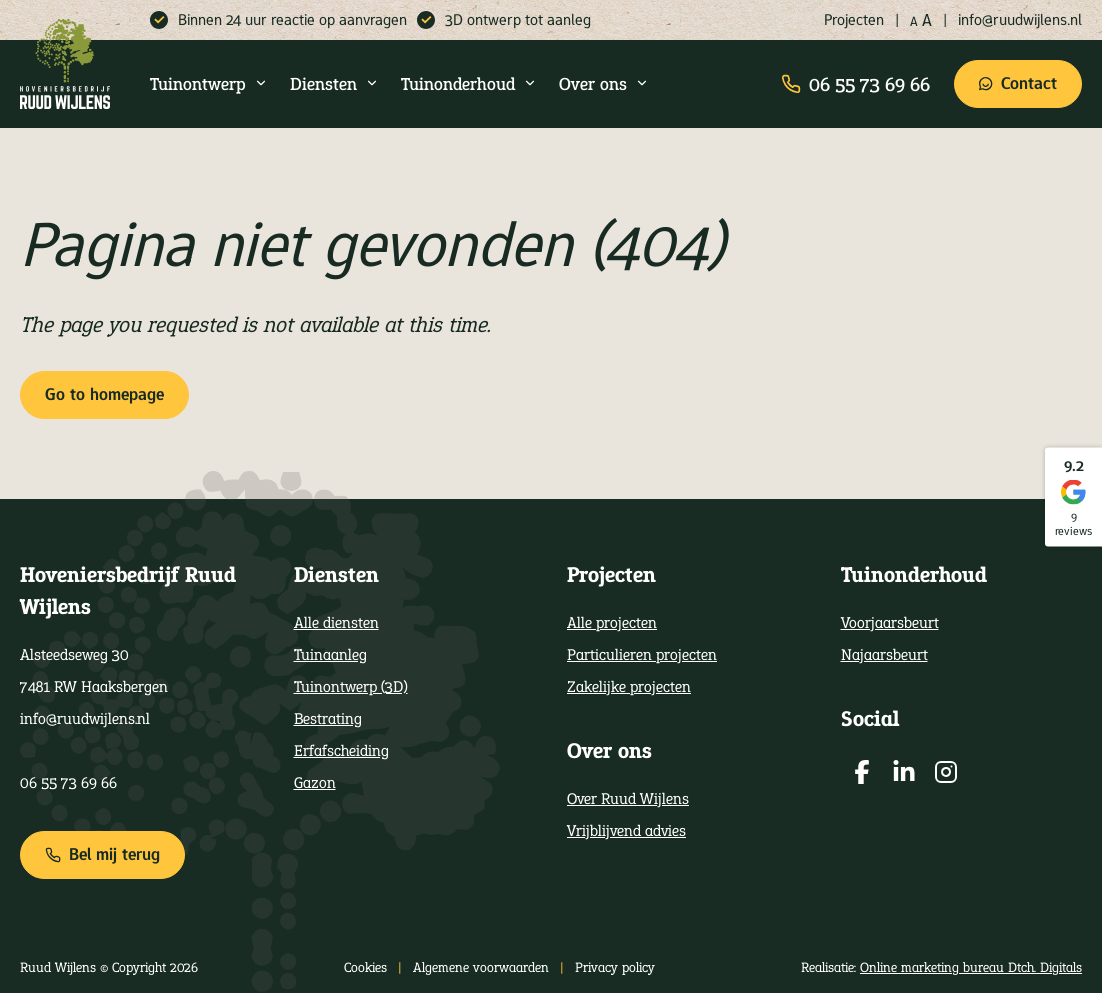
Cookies (365, 967)
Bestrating (328, 718)
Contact (1018, 83)
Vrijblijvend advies (626, 830)
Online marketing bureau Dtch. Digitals (971, 967)
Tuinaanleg (330, 654)
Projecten (854, 19)
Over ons (604, 84)
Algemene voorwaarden (481, 967)
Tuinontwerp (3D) (351, 686)
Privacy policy (615, 967)
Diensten (334, 84)
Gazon (315, 782)
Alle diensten (336, 622)
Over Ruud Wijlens (628, 798)
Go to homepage (104, 394)
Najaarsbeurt (884, 654)
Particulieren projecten (642, 654)
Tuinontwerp (209, 84)
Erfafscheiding (341, 750)
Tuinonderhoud (469, 84)
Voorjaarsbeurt (890, 622)
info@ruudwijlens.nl (1020, 19)
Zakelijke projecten (629, 686)
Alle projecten (612, 622)
